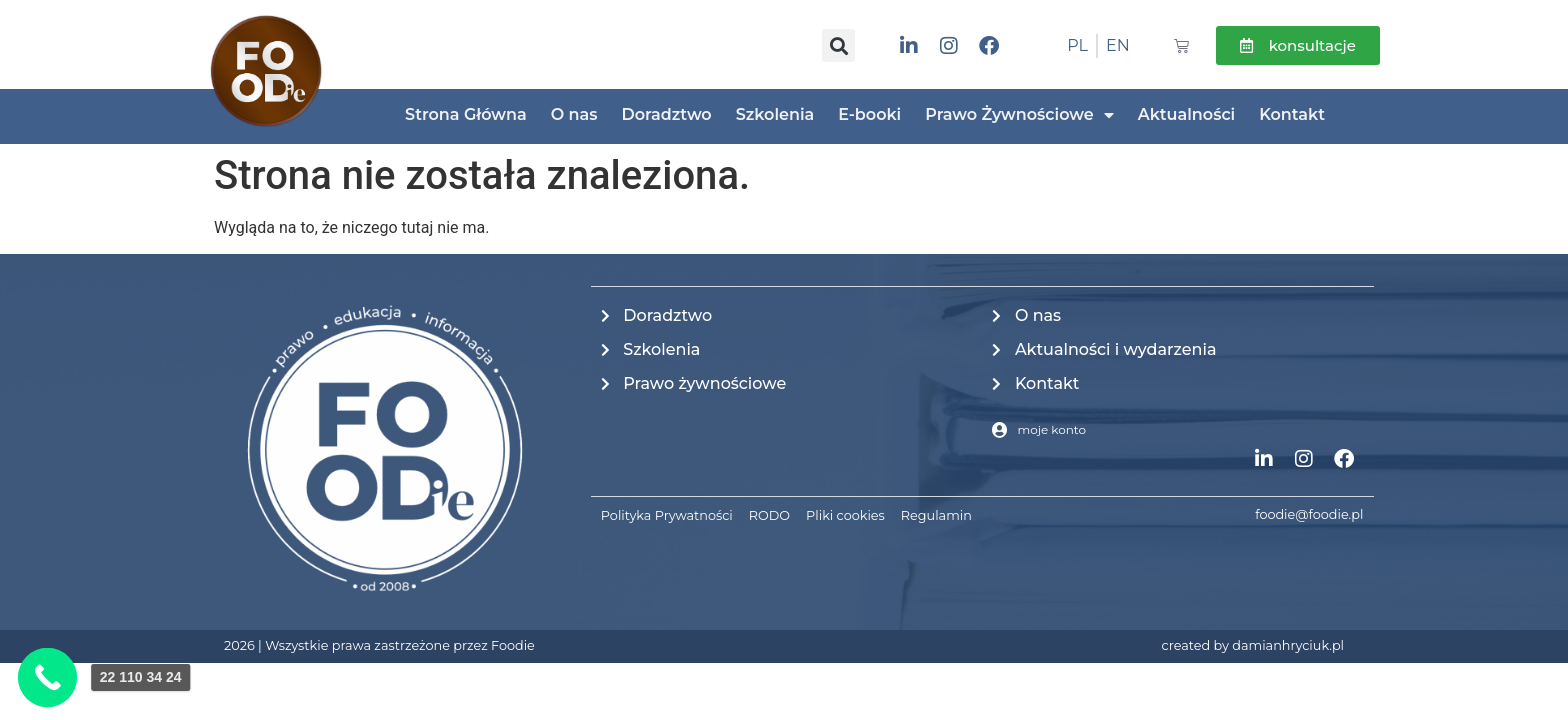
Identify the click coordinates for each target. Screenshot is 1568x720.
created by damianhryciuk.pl (1253, 645)
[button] (838, 45)
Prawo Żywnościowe (1019, 115)
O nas (574, 114)
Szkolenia (775, 114)
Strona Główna (466, 114)
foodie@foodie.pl (1309, 514)
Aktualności (1187, 114)
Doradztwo (666, 114)
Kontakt (1292, 114)
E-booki (869, 114)
